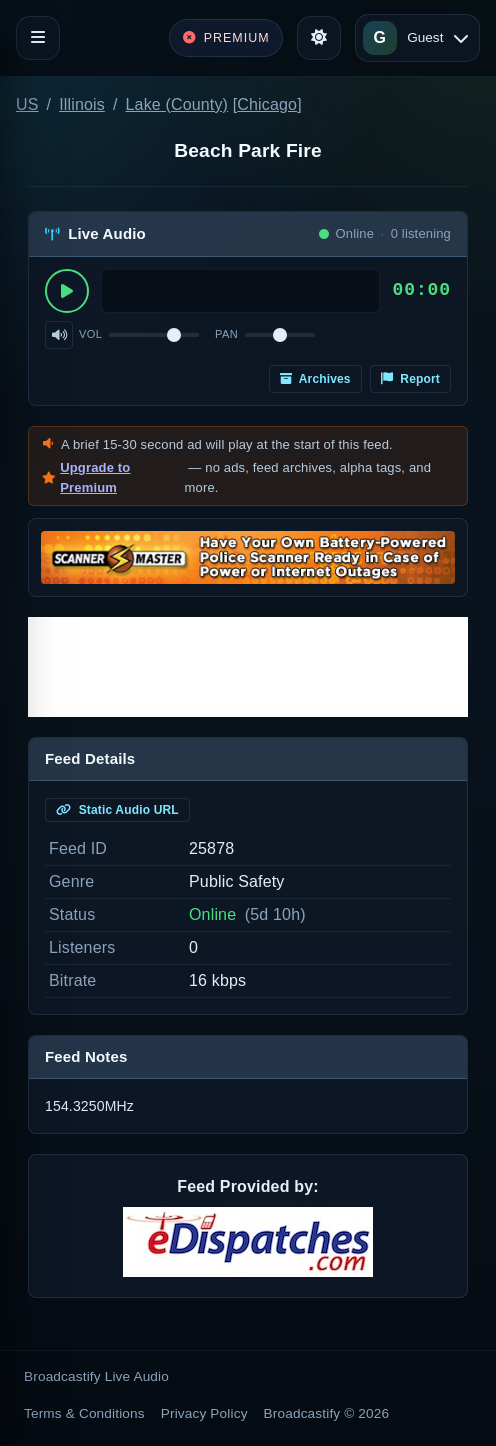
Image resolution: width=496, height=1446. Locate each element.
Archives (315, 379)
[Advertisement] (248, 667)
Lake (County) (177, 104)
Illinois (82, 104)
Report (410, 379)
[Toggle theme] (319, 38)
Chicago (267, 104)
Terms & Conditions (84, 1413)
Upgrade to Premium (95, 477)
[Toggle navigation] (38, 38)
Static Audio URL (117, 810)
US (27, 104)
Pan (226, 334)
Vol (90, 334)
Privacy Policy (204, 1413)
